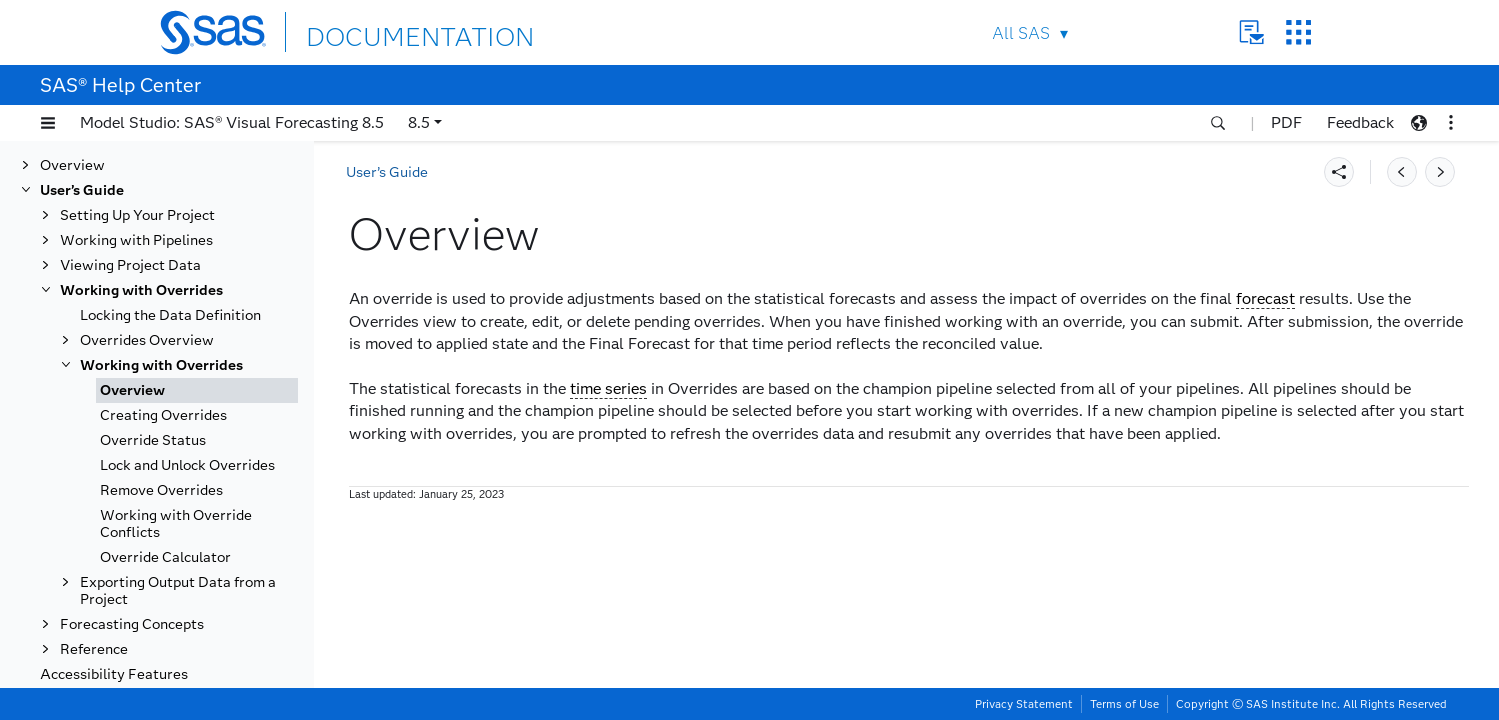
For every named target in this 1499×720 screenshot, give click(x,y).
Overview (72, 165)
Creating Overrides (163, 415)
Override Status (153, 440)
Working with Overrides (141, 290)
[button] (48, 123)
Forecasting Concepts (132, 624)
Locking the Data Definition (170, 315)
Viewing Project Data (130, 265)
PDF (1286, 122)
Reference (94, 649)
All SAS (1021, 33)
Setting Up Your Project (137, 215)
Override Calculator (165, 557)
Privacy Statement (1024, 704)
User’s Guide (82, 190)
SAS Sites (1298, 32)
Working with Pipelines (136, 240)
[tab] (197, 390)
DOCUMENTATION (379, 31)
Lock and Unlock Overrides (187, 465)
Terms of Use (1124, 704)
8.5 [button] (419, 122)
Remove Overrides (161, 490)
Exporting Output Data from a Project (178, 591)
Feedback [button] (1360, 122)
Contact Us (1251, 32)
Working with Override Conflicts (176, 524)
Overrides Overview (147, 340)
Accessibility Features (114, 674)
